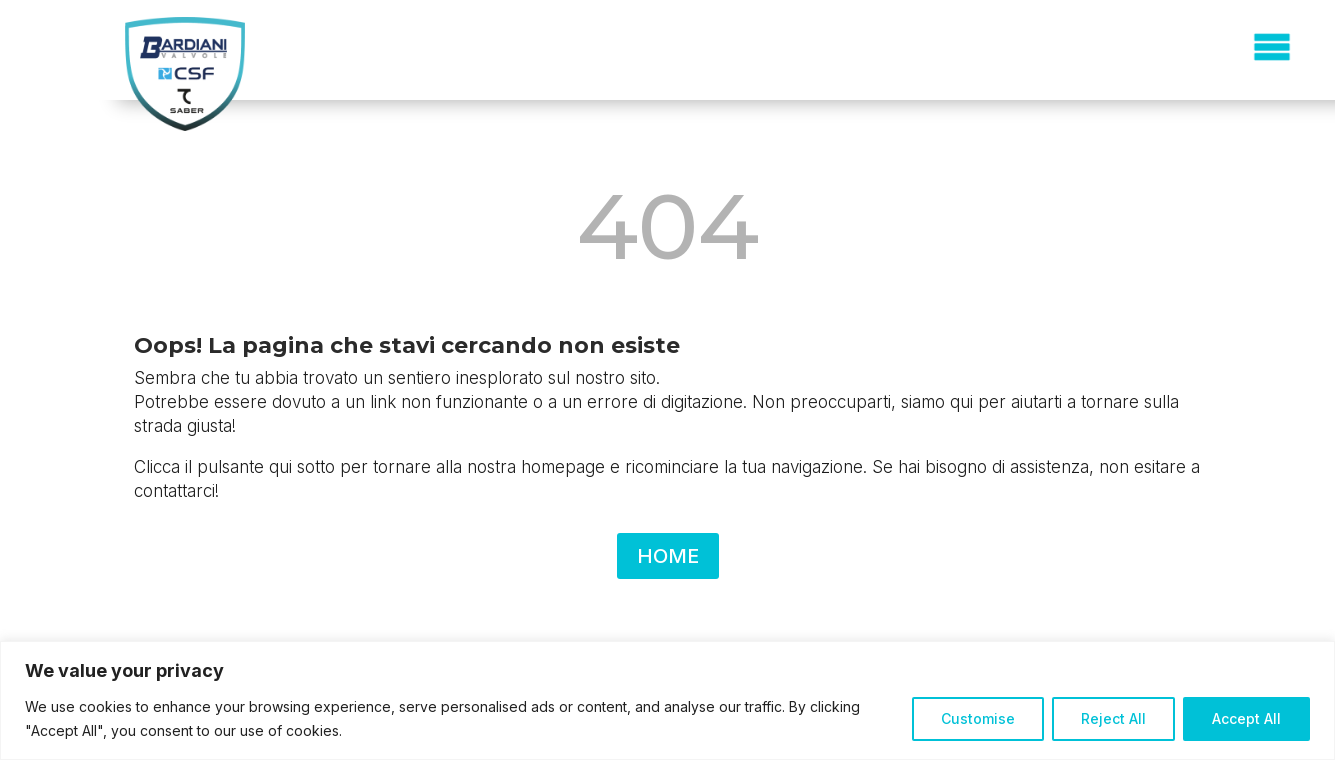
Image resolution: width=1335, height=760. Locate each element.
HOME (668, 556)
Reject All (1113, 718)
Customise (978, 718)
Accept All (1246, 718)
